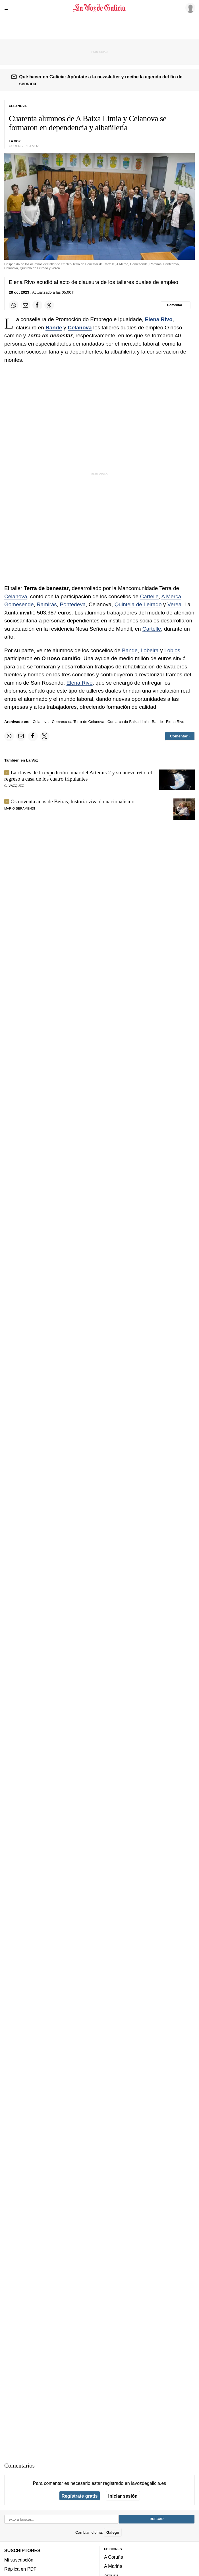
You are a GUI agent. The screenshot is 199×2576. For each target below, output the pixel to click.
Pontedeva (73, 604)
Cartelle (149, 596)
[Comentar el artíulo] (175, 305)
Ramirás (47, 604)
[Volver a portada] (99, 8)
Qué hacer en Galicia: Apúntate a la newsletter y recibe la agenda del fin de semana (100, 80)
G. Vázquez (14, 785)
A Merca (171, 596)
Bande (53, 328)
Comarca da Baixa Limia (128, 722)
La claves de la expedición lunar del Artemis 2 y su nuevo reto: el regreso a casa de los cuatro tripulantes (78, 776)
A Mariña (113, 2566)
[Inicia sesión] (189, 8)
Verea (174, 604)
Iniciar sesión (123, 2495)
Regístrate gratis (79, 2495)
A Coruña (113, 2557)
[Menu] (8, 8)
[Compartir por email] (25, 305)
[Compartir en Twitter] (49, 305)
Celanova (80, 328)
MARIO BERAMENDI (19, 808)
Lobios (172, 650)
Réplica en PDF (20, 2568)
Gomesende (19, 604)
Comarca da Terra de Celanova (78, 722)
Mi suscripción (18, 2559)
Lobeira (150, 650)
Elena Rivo (159, 319)
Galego (112, 2532)
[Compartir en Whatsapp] (13, 305)
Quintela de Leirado (138, 604)
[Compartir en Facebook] (37, 305)
